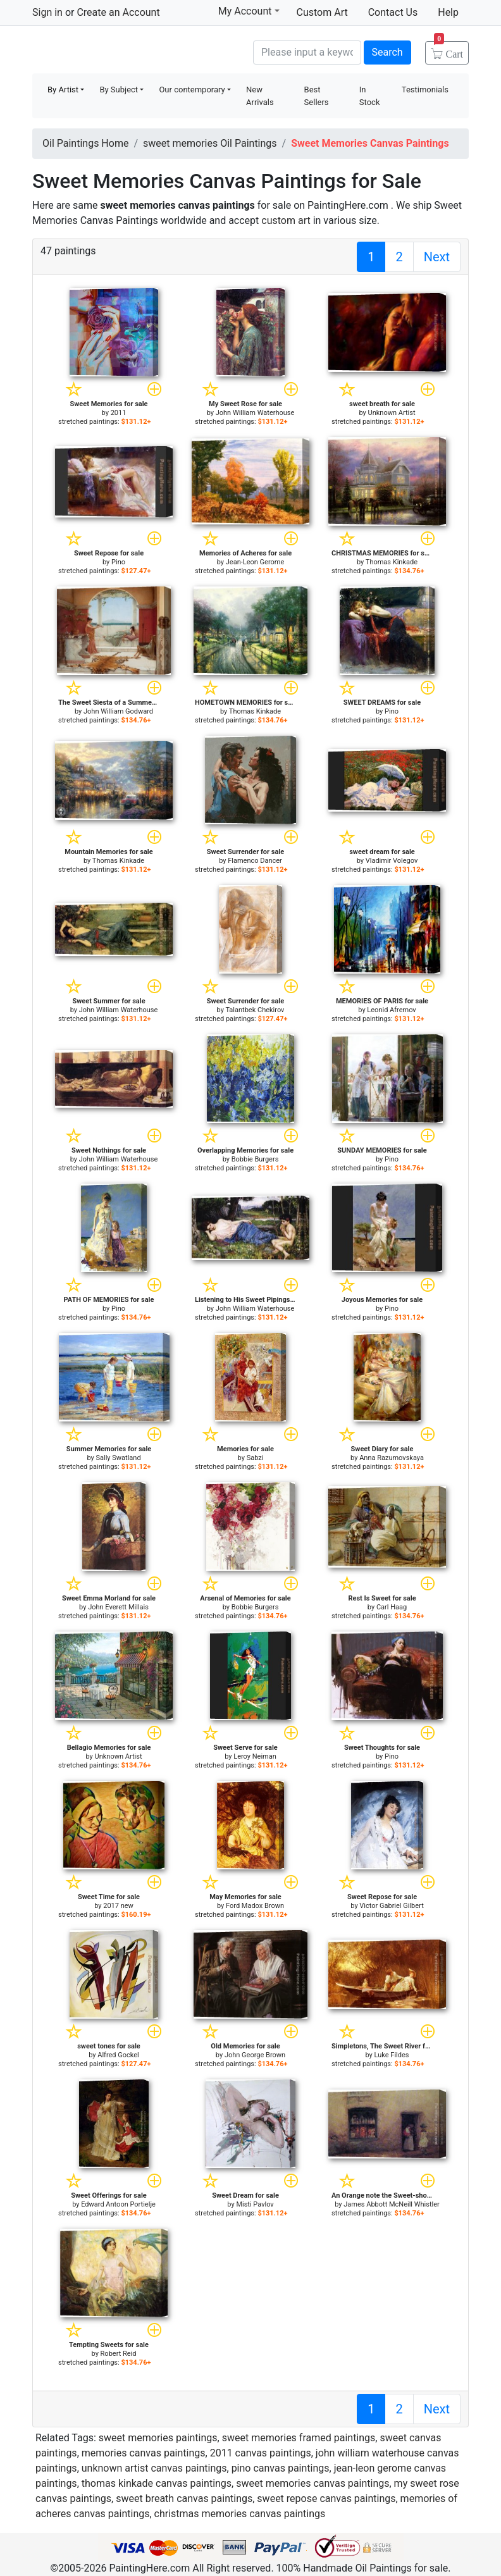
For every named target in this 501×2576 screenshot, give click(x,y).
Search (387, 52)
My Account (249, 10)
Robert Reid (119, 2354)
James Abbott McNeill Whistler (391, 2204)
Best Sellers (316, 96)
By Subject (118, 89)
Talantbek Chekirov (254, 1010)
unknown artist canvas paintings (154, 2468)
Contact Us (393, 12)
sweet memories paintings (158, 2438)
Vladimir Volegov (392, 861)
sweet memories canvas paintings (312, 2483)
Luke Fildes (391, 2055)
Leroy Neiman (254, 1756)
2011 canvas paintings (260, 2453)
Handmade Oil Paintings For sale (127, 50)
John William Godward (118, 711)
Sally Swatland (118, 1458)
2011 (119, 413)
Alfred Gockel (118, 2055)
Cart (448, 50)
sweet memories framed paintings (299, 2438)
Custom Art (322, 12)
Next (437, 256)
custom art (285, 220)
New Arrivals (260, 96)
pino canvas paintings (281, 2468)
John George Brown (255, 2055)
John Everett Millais (118, 1607)
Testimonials (425, 89)
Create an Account (118, 12)
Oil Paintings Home (85, 143)
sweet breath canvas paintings (184, 2498)
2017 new (118, 1906)
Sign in (47, 12)
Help (448, 12)
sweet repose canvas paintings (326, 2498)
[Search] (307, 52)
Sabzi (255, 1458)
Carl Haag (391, 1607)
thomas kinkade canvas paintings (157, 2483)
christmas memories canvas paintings (240, 2514)
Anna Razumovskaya (391, 1458)
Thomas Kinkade (392, 562)
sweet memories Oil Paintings (210, 143)
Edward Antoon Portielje (118, 2204)
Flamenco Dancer (255, 861)
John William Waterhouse (255, 413)
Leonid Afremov (391, 1010)
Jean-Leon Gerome (255, 562)
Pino (118, 562)
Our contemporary (192, 89)
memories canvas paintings (144, 2453)
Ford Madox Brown (255, 1906)
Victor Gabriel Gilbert (391, 1906)
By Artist (62, 89)
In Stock (369, 96)
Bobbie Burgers (255, 1159)
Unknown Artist (392, 413)
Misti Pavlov (254, 2204)
